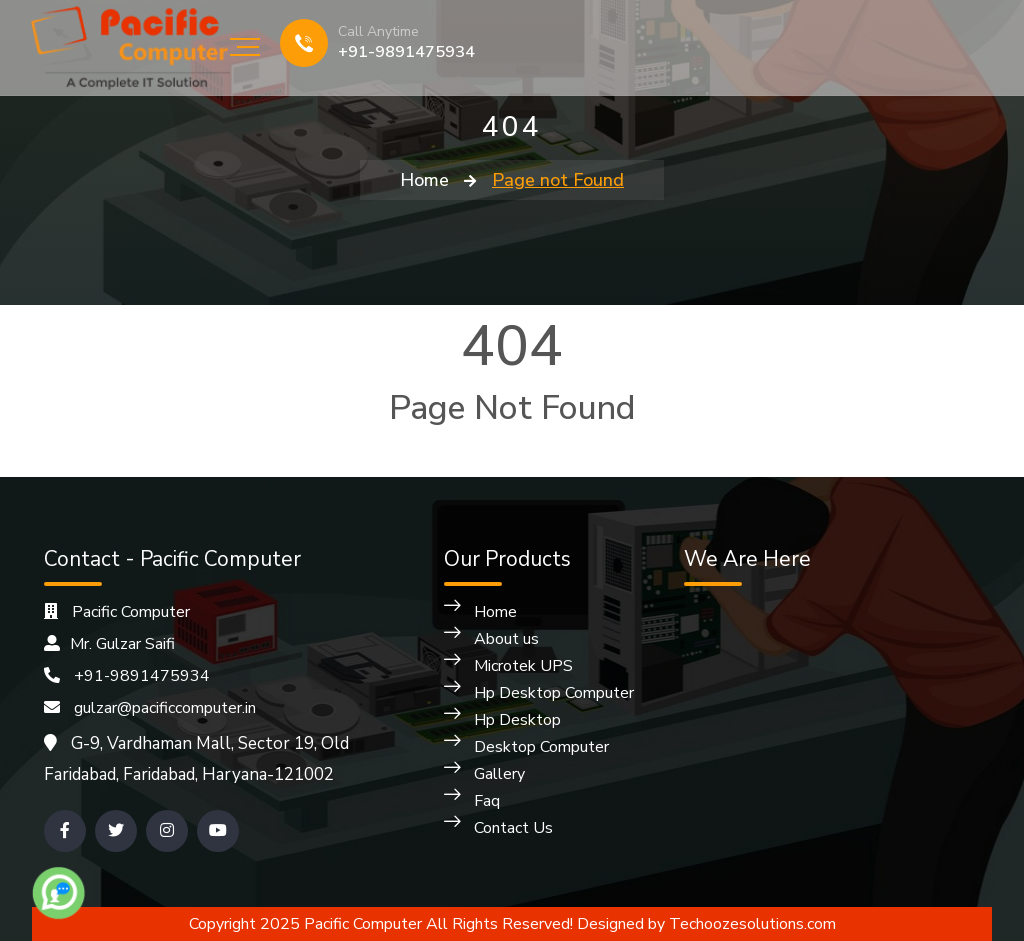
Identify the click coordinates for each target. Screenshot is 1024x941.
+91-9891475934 (406, 52)
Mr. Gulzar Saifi (109, 644)
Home (424, 180)
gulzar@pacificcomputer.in (150, 708)
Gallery (499, 774)
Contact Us (513, 828)
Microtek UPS (523, 666)
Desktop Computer (541, 747)
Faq (487, 801)
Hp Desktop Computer (554, 693)
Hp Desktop (517, 720)
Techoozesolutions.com (752, 924)
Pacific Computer (117, 612)
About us (506, 639)
